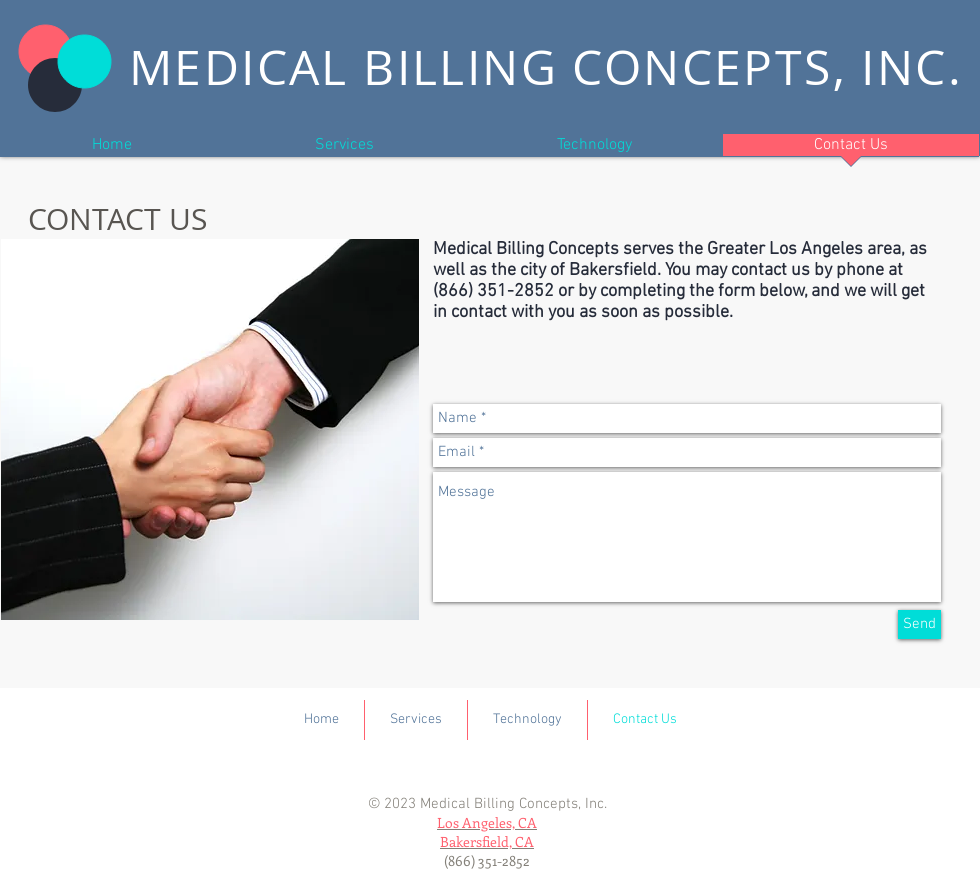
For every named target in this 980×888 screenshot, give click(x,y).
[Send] (919, 624)
